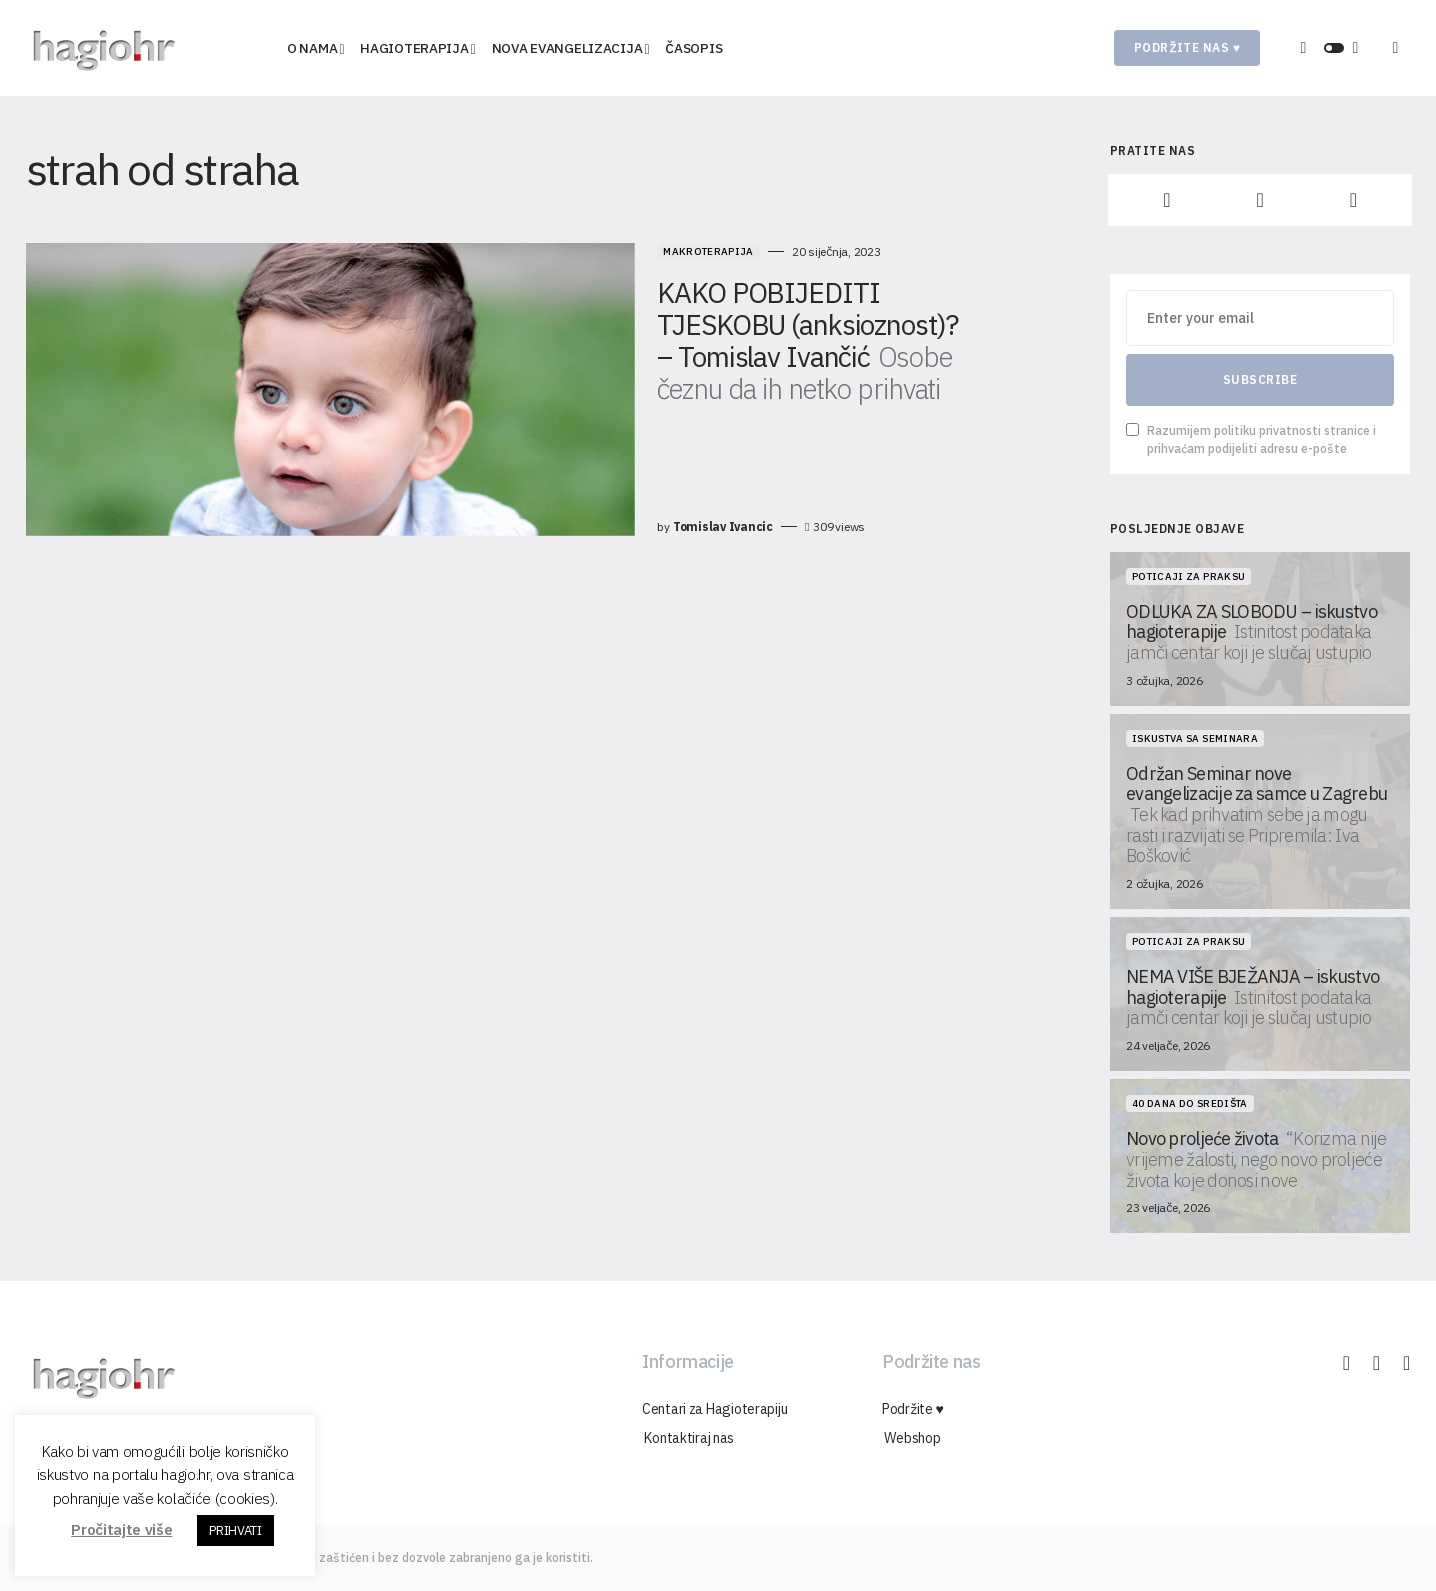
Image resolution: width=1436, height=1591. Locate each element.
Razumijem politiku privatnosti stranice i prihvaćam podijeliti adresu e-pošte (1251, 439)
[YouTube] (1353, 200)
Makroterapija (579, 251)
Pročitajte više (121, 1529)
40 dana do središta (1190, 1103)
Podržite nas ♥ (1187, 47)
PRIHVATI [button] (235, 1530)
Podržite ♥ (913, 1409)
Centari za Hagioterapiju (714, 1409)
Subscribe (1260, 379)
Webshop (910, 1438)
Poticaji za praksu (1188, 576)
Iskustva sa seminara (1195, 738)
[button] (1334, 48)
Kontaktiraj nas (687, 1438)
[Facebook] (1166, 200)
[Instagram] (1259, 200)
